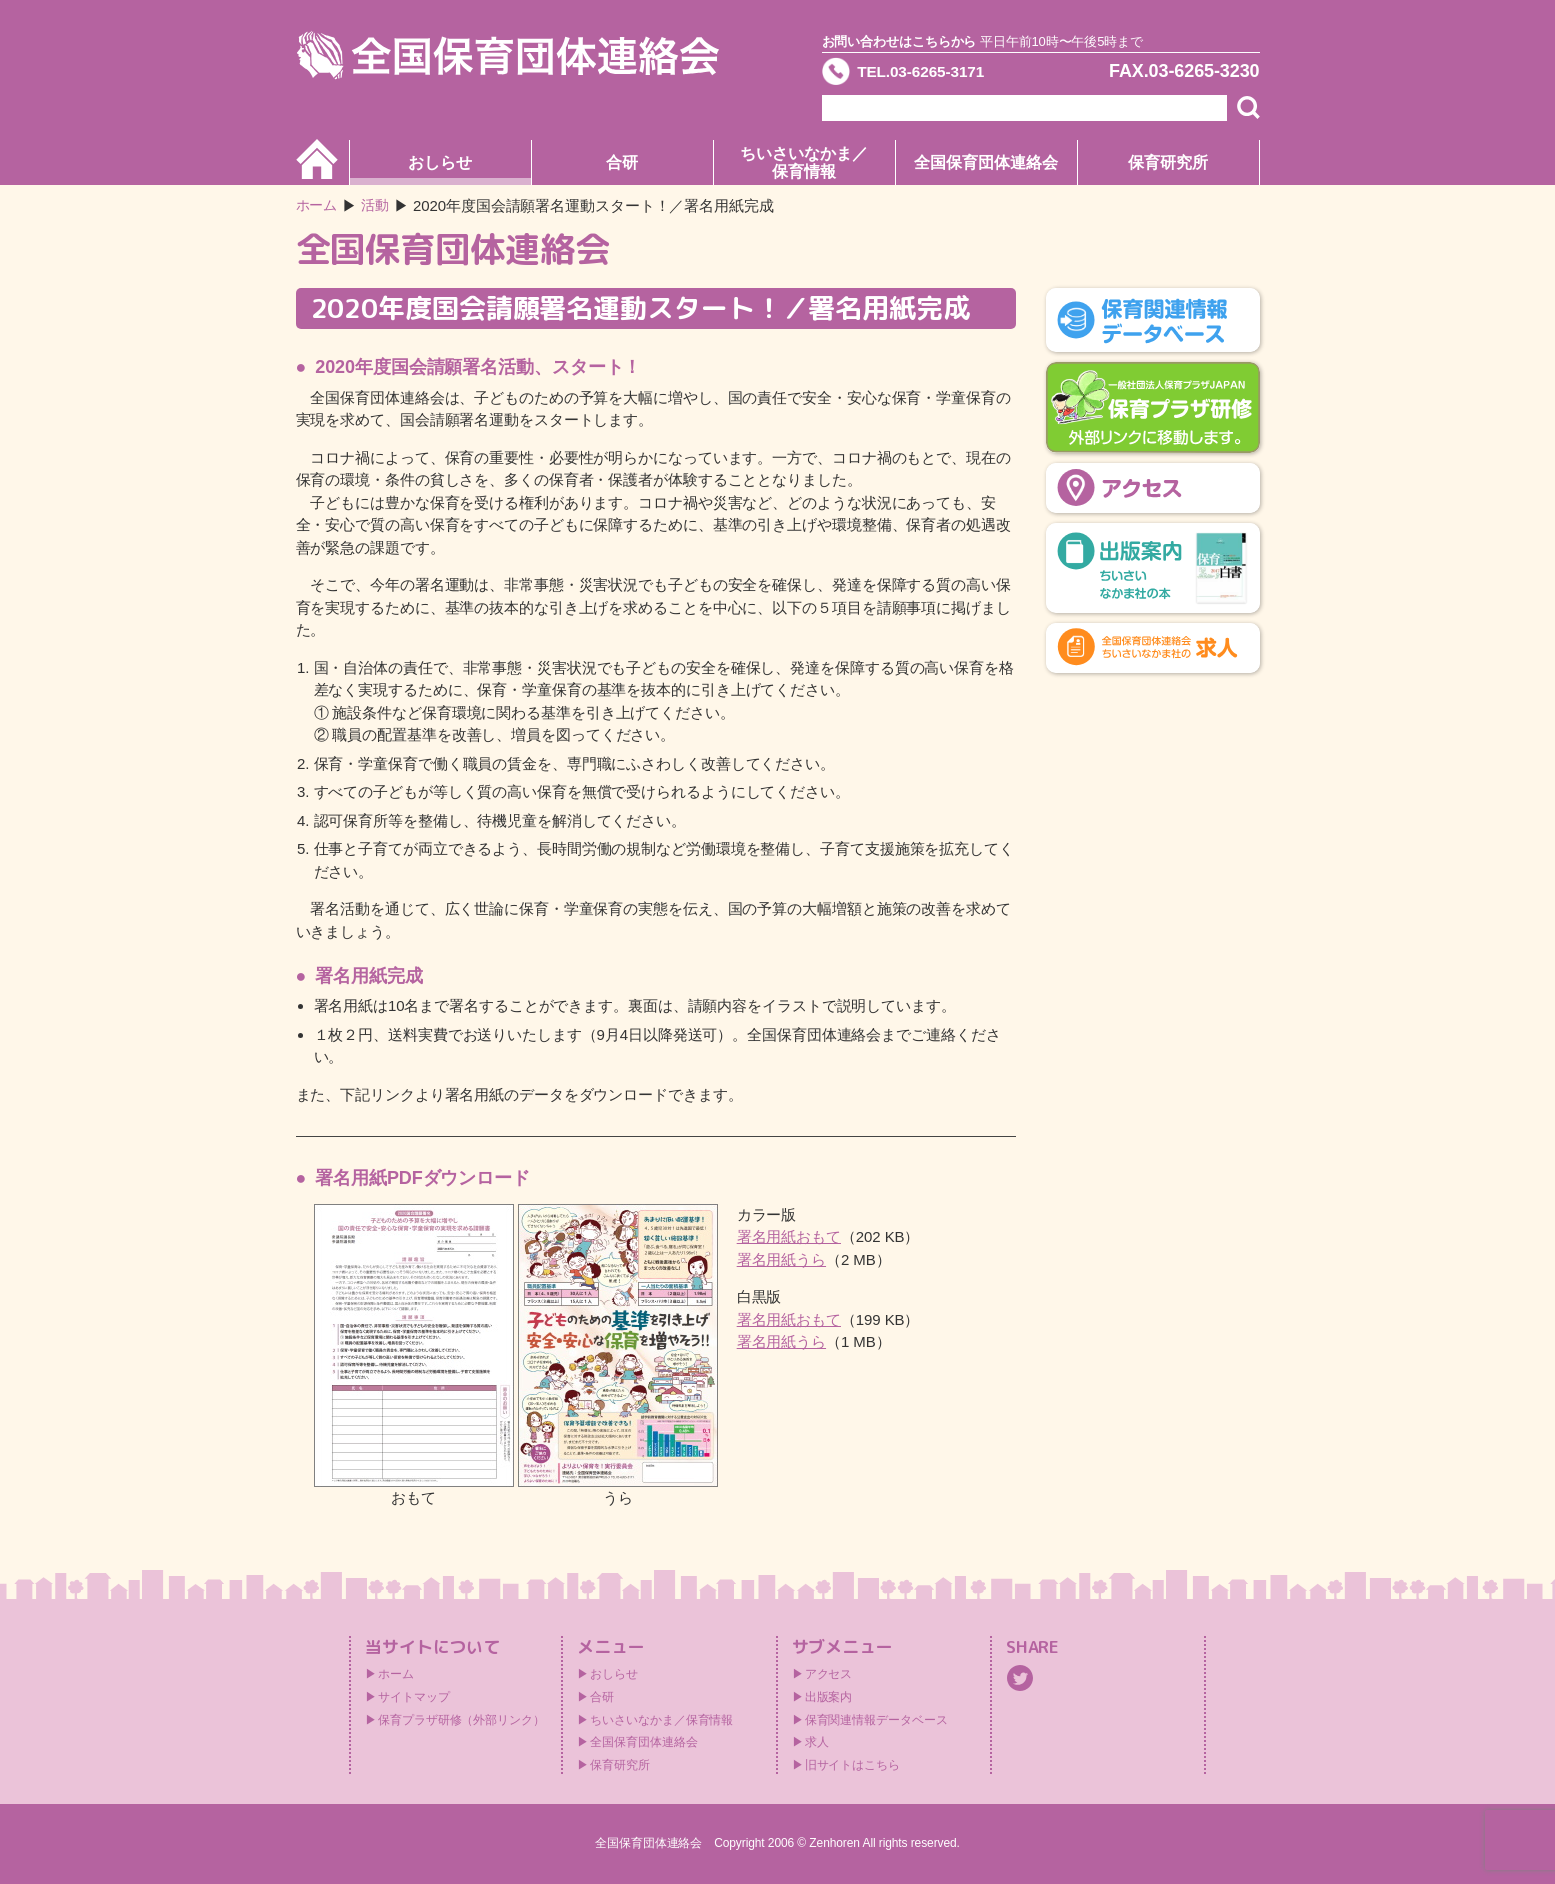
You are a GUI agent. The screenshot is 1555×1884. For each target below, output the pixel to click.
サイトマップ (413, 1697)
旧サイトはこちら (852, 1765)
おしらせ (440, 162)
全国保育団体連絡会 (985, 162)
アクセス (829, 1674)
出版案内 (829, 1697)
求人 (817, 1742)
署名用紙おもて (789, 1236)
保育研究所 (1168, 162)
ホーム (318, 205)
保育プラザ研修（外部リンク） (461, 1720)
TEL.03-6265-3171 (935, 74)
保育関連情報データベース (876, 1720)
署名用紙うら (781, 1259)
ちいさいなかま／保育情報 (803, 162)
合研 (622, 162)
